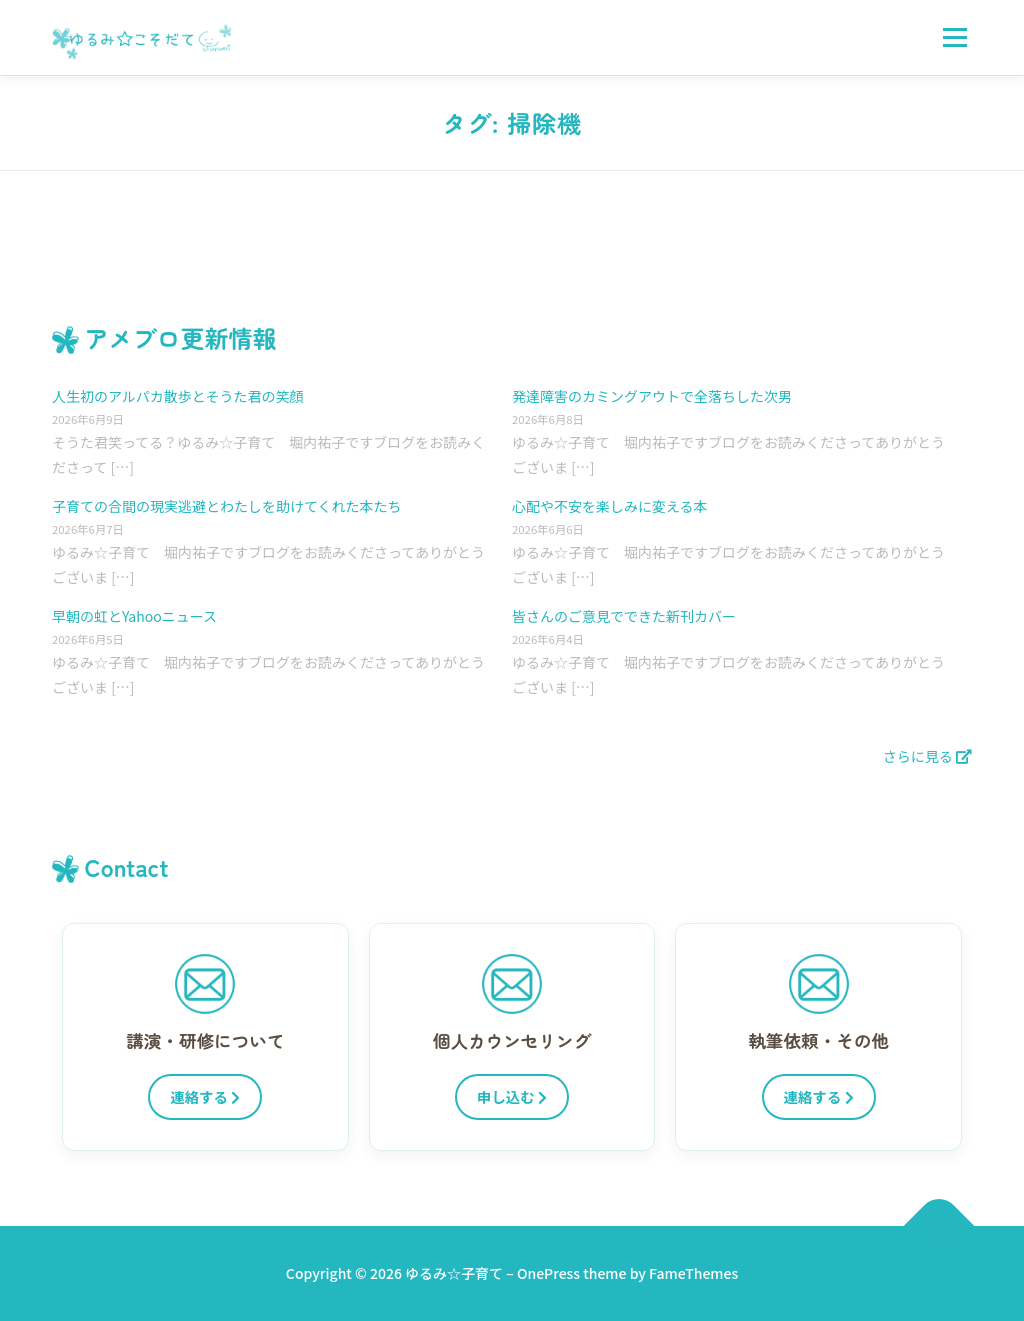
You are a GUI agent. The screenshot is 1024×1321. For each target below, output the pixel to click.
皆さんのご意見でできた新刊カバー (624, 616)
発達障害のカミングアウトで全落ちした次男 (652, 396)
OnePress (548, 1273)
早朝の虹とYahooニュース (134, 616)
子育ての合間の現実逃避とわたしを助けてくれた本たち (227, 506)
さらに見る (927, 756)
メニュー (954, 37)
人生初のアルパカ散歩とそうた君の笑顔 (177, 396)
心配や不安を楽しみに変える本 (610, 506)
